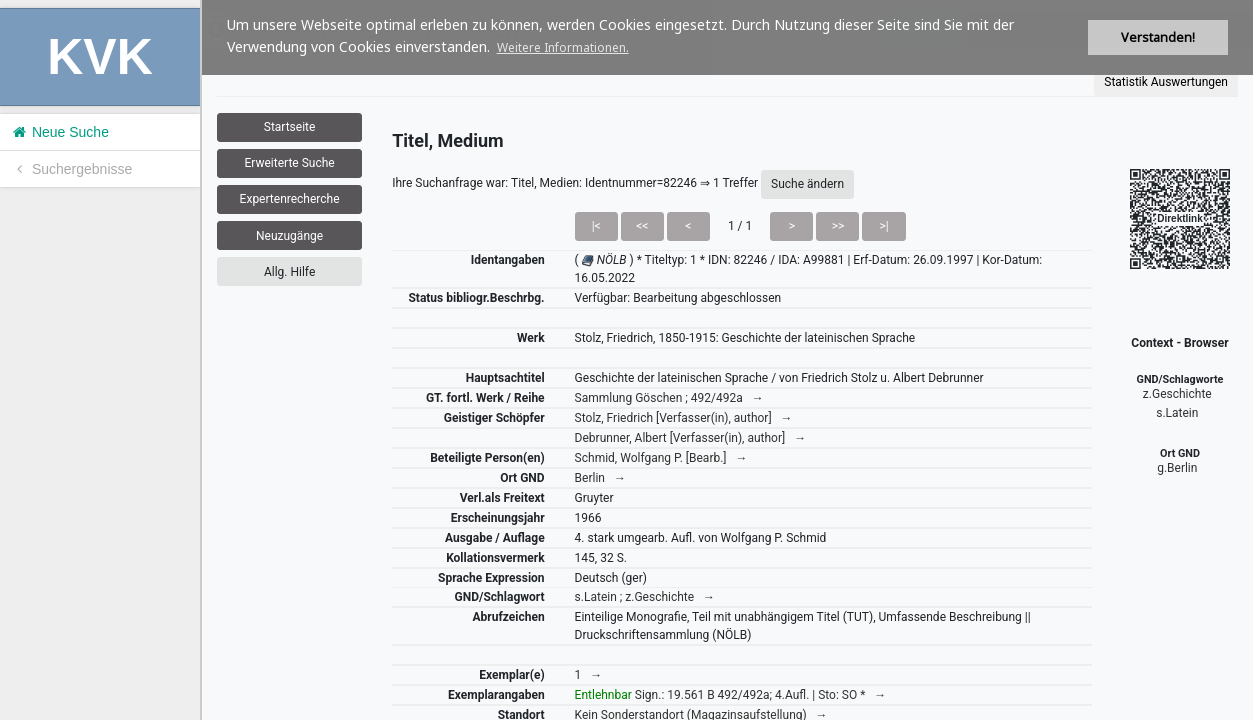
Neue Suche (59, 132)
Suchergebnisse (71, 169)
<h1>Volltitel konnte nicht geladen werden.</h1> (727, 360)
